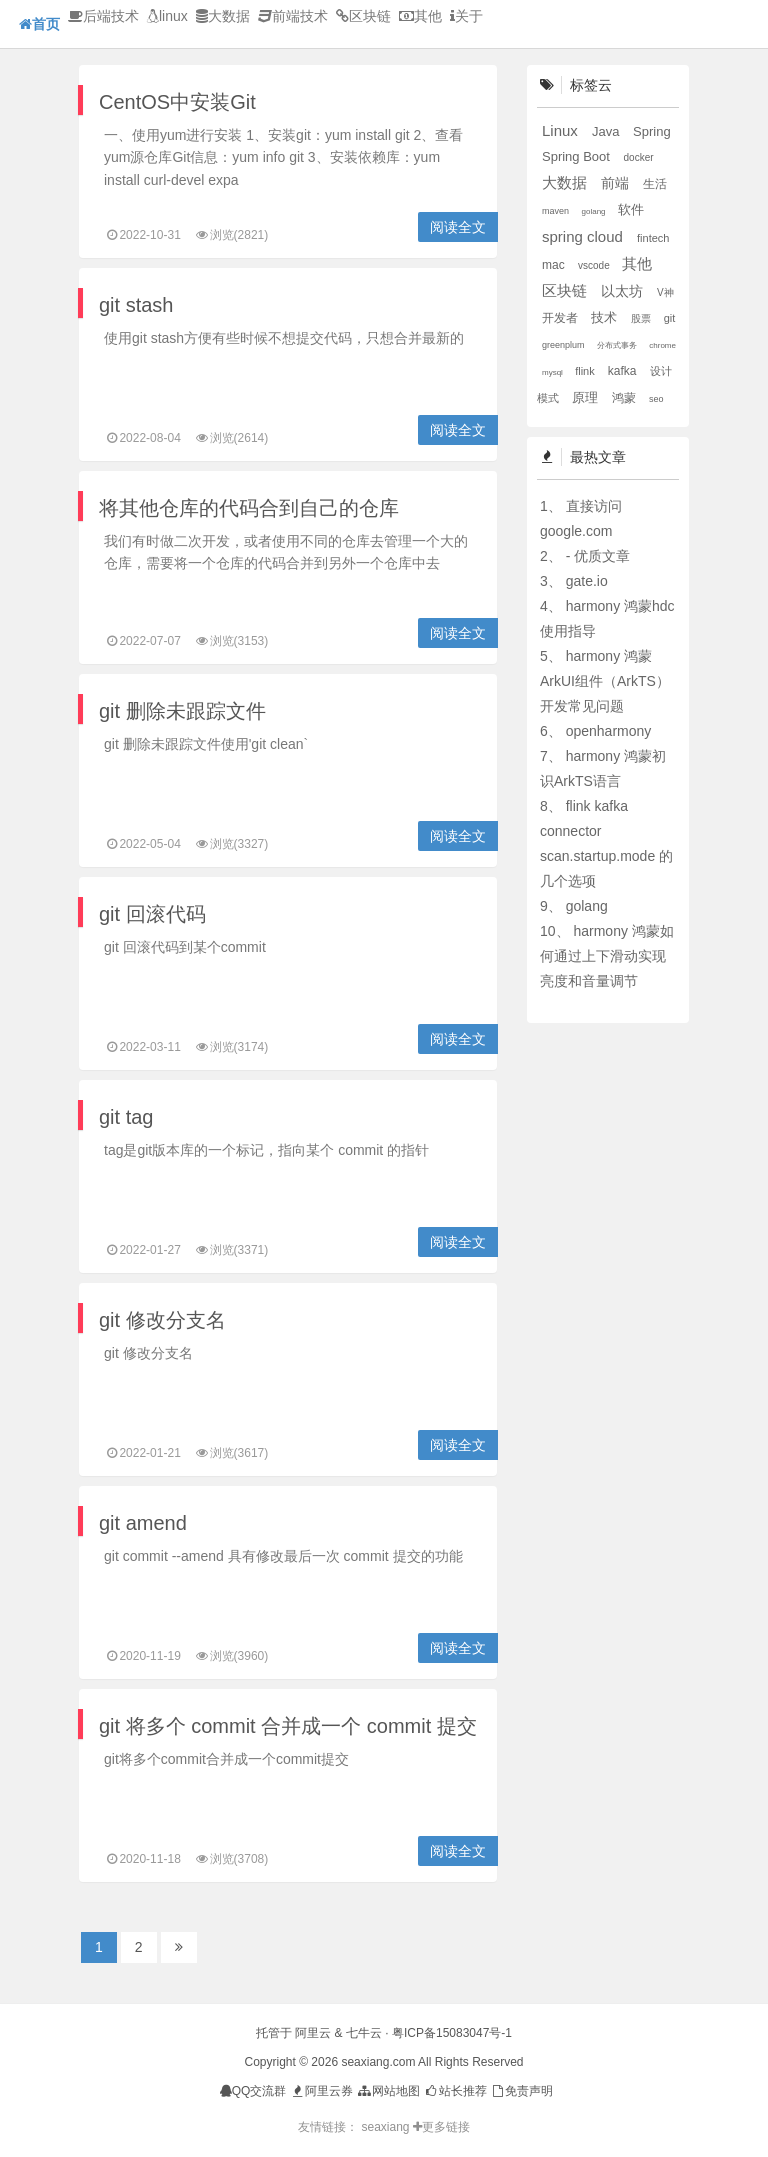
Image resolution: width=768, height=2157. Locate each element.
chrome (662, 345)
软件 (631, 209)
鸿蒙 (625, 398)
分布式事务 (618, 345)
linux (167, 16)
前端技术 (293, 16)
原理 (587, 397)
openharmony (609, 731)
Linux (562, 130)
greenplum (564, 345)
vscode (595, 265)
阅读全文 (458, 227)
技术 (606, 317)
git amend (143, 1523)
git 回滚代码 (152, 914)
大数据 (223, 16)
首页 (39, 24)
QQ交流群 (253, 2091)
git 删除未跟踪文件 (182, 711)
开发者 (561, 318)
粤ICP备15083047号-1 (452, 2033)
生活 (655, 184)
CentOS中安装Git (177, 102)
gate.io (587, 581)
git (670, 318)
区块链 (363, 16)
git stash (136, 305)
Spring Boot (578, 156)
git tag (126, 1117)
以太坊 (624, 291)
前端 (617, 183)
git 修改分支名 (162, 1320)
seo (656, 399)
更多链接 (441, 2127)
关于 (466, 16)
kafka (624, 371)
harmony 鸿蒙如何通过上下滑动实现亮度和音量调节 (607, 956)
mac (555, 265)
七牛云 (364, 2033)
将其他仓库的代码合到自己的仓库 (249, 508)
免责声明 (521, 2091)
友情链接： (328, 2127)
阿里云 (313, 2033)
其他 (420, 16)
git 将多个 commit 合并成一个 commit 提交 (288, 1726)
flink (586, 371)
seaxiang (386, 2127)
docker (639, 157)
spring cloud (584, 236)
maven (557, 211)
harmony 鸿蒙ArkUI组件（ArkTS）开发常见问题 (605, 681)
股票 (642, 318)
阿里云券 (321, 2091)
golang (595, 211)
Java (607, 131)
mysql (553, 372)
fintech (653, 238)
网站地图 (387, 2091)
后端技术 (103, 16)
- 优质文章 (598, 556)
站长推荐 (454, 2091)
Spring (652, 131)
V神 (665, 292)
